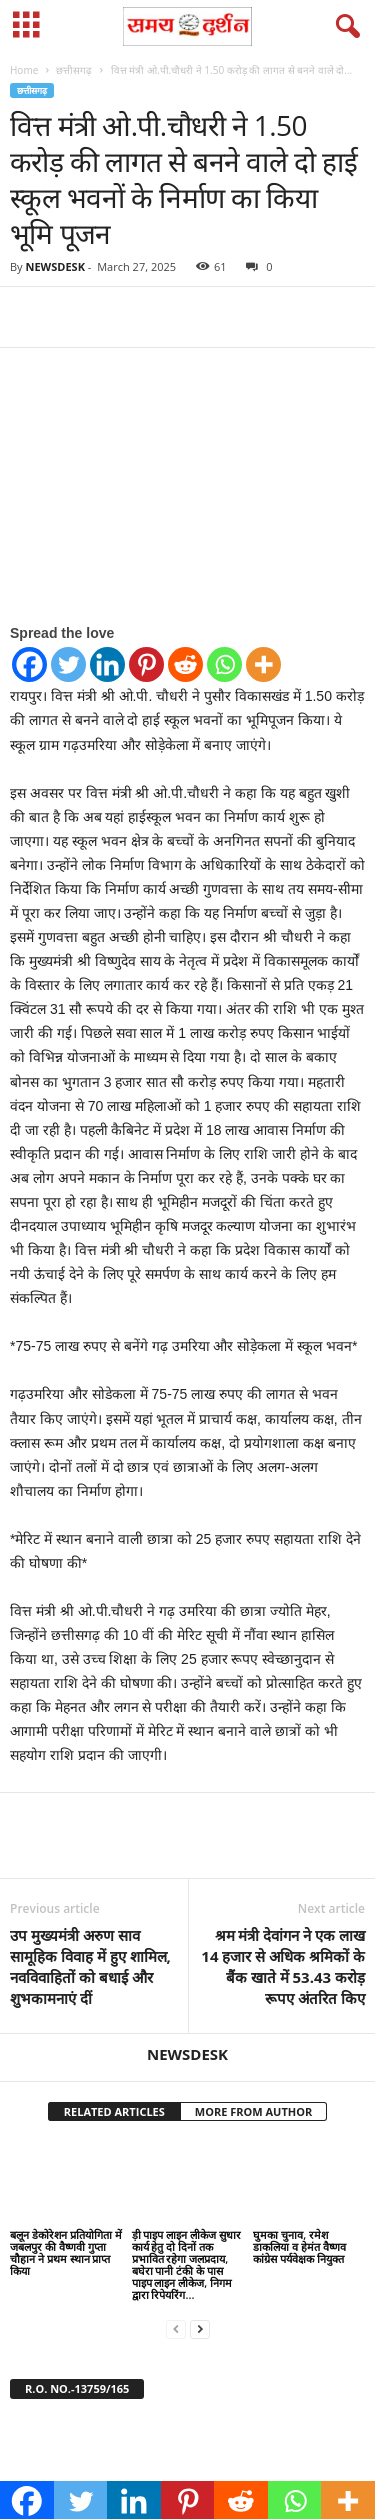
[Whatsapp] (224, 664)
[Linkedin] (107, 664)
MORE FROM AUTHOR (253, 2111)
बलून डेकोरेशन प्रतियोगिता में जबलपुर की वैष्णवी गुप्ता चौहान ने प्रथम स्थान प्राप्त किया (66, 2252)
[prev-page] (176, 2328)
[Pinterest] (146, 664)
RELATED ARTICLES (114, 2111)
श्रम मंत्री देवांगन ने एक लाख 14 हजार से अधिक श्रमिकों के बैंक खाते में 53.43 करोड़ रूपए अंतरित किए (283, 1966)
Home (24, 70)
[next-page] (200, 2328)
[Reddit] (185, 664)
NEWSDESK (54, 266)
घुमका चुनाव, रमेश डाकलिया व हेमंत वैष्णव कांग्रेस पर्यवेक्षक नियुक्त (299, 2246)
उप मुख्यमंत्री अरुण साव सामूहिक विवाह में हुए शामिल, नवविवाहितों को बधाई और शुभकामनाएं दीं (90, 1966)
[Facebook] (29, 664)
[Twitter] (68, 664)
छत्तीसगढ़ (74, 70)
